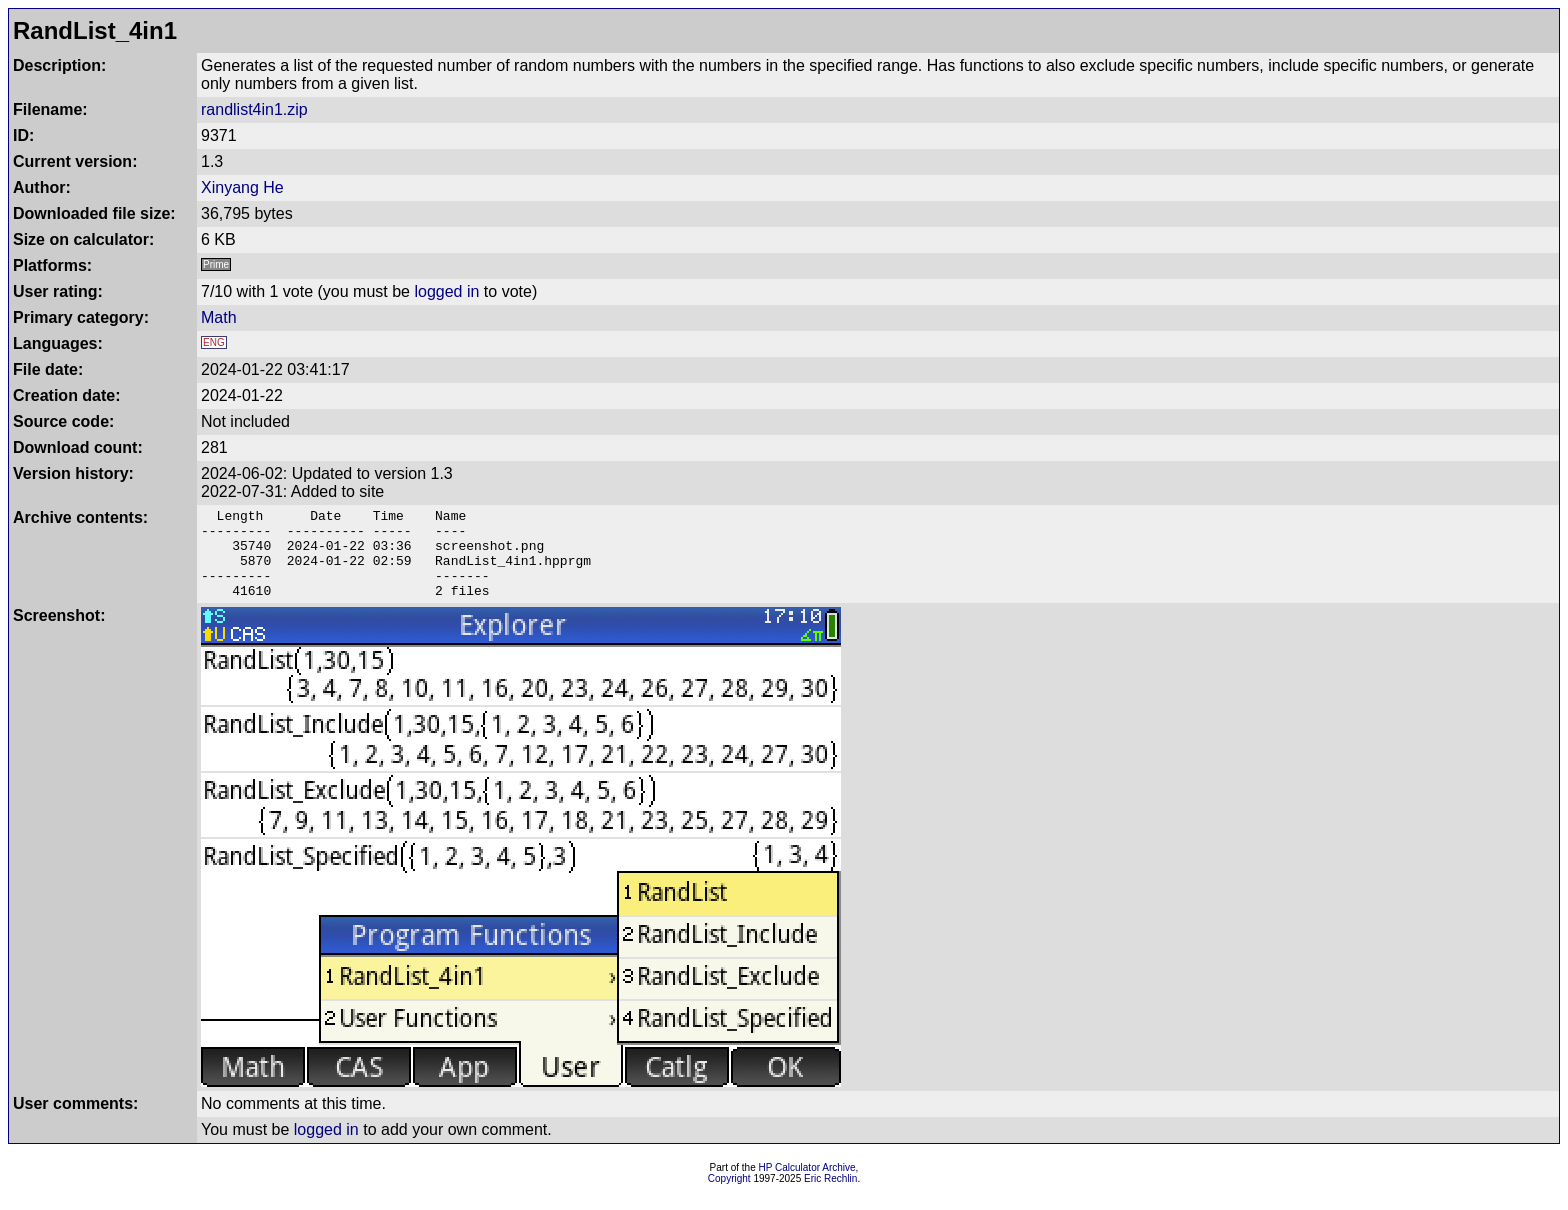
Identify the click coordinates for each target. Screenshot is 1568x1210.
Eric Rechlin (830, 1196)
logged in (446, 291)
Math (219, 317)
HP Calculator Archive (807, 1185)
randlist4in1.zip (254, 109)
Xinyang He (242, 187)
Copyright (729, 1196)
